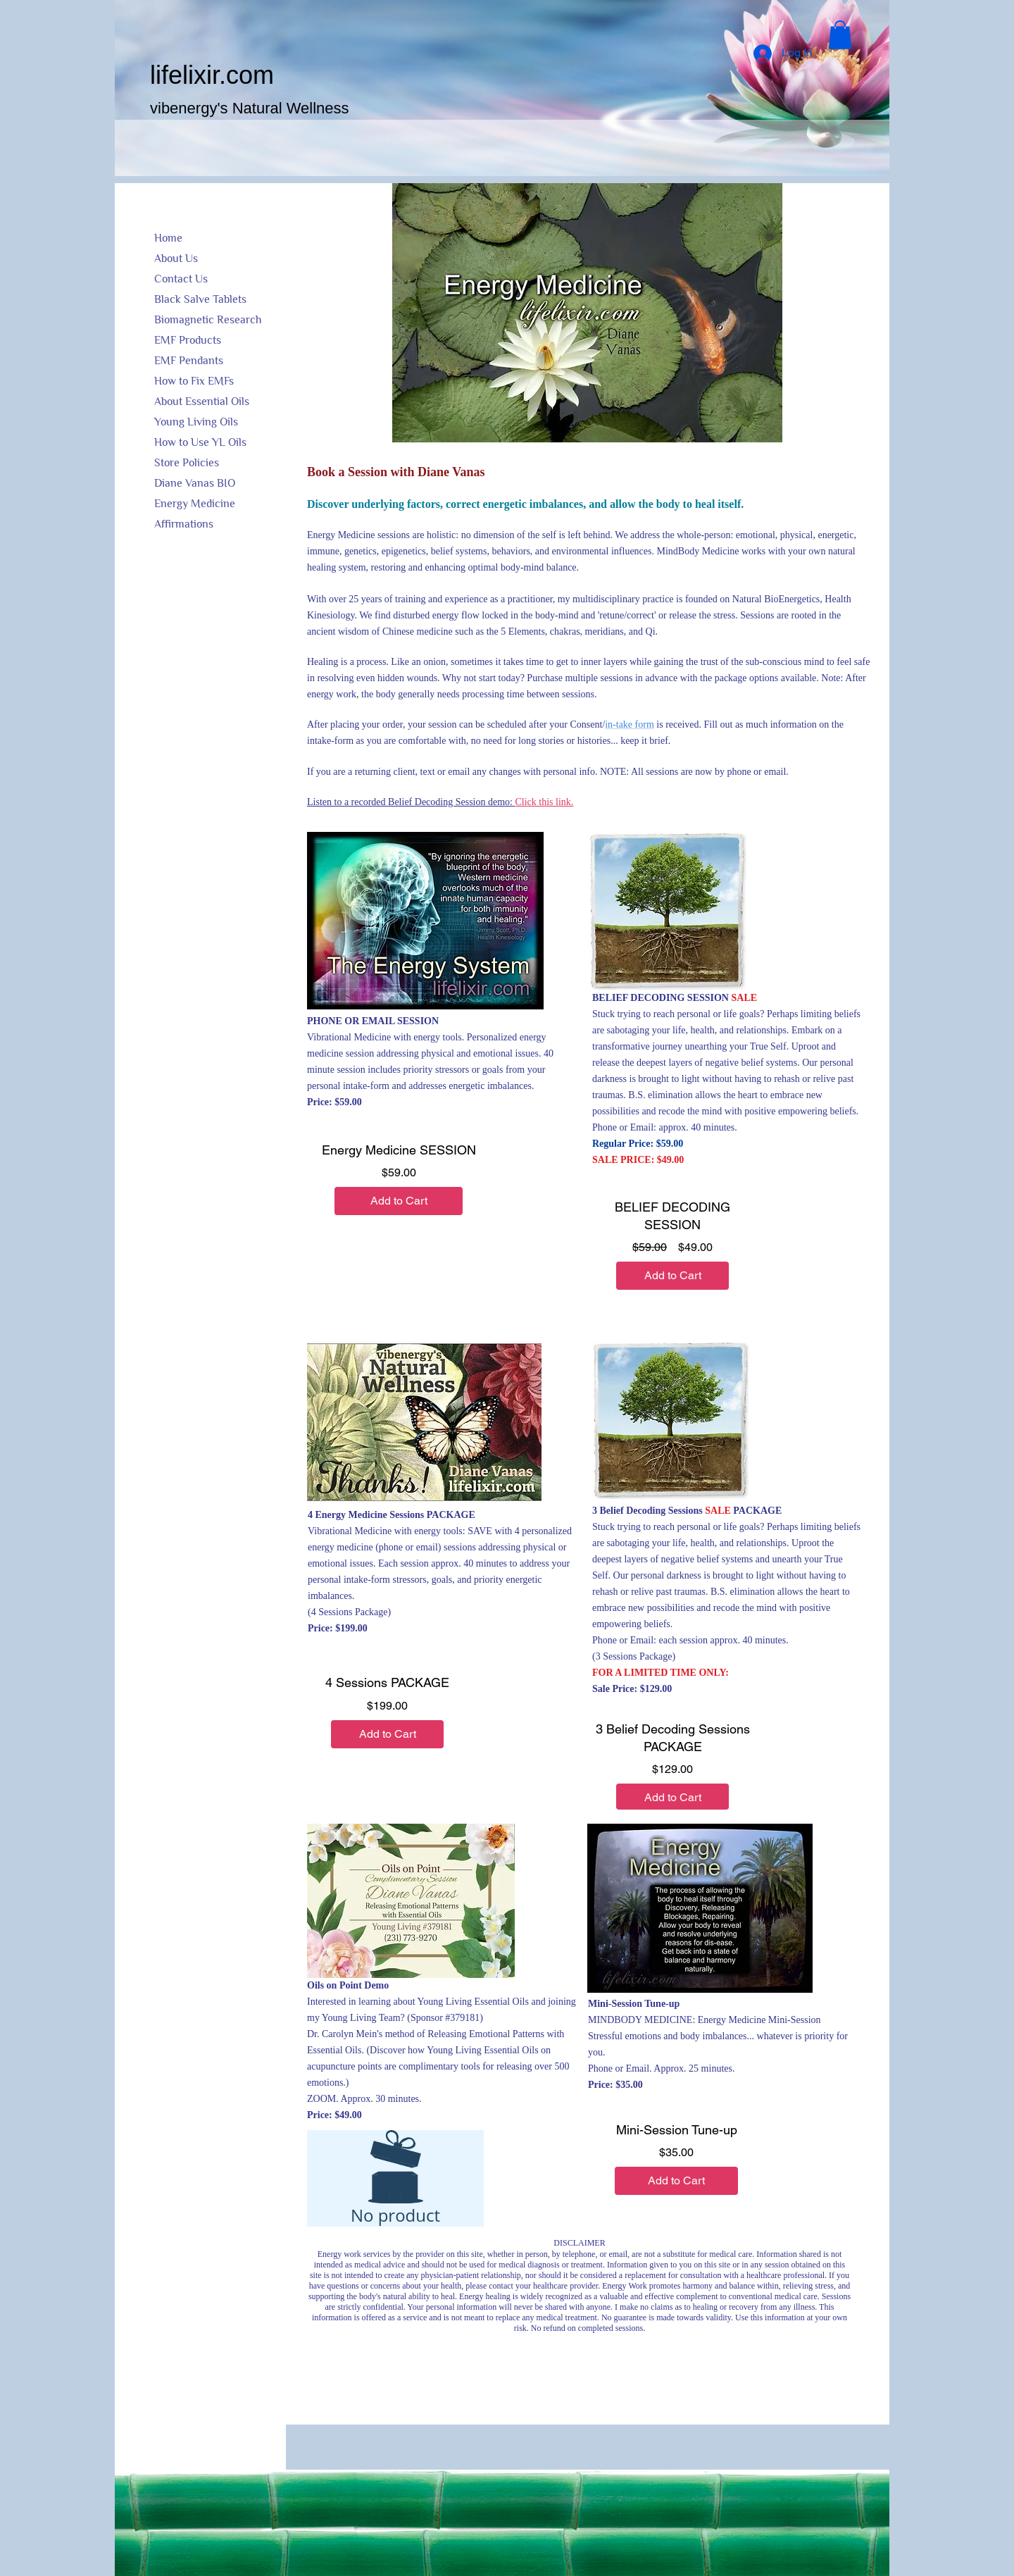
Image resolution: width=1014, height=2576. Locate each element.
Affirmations (183, 524)
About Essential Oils (201, 401)
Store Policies (186, 462)
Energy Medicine (194, 503)
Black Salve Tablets (200, 299)
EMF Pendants (188, 360)
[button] (840, 34)
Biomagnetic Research (207, 319)
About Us (176, 258)
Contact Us (181, 279)
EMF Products (187, 340)
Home (168, 238)
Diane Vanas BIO (194, 483)
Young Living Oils (196, 422)
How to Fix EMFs (194, 381)
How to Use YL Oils (200, 442)
